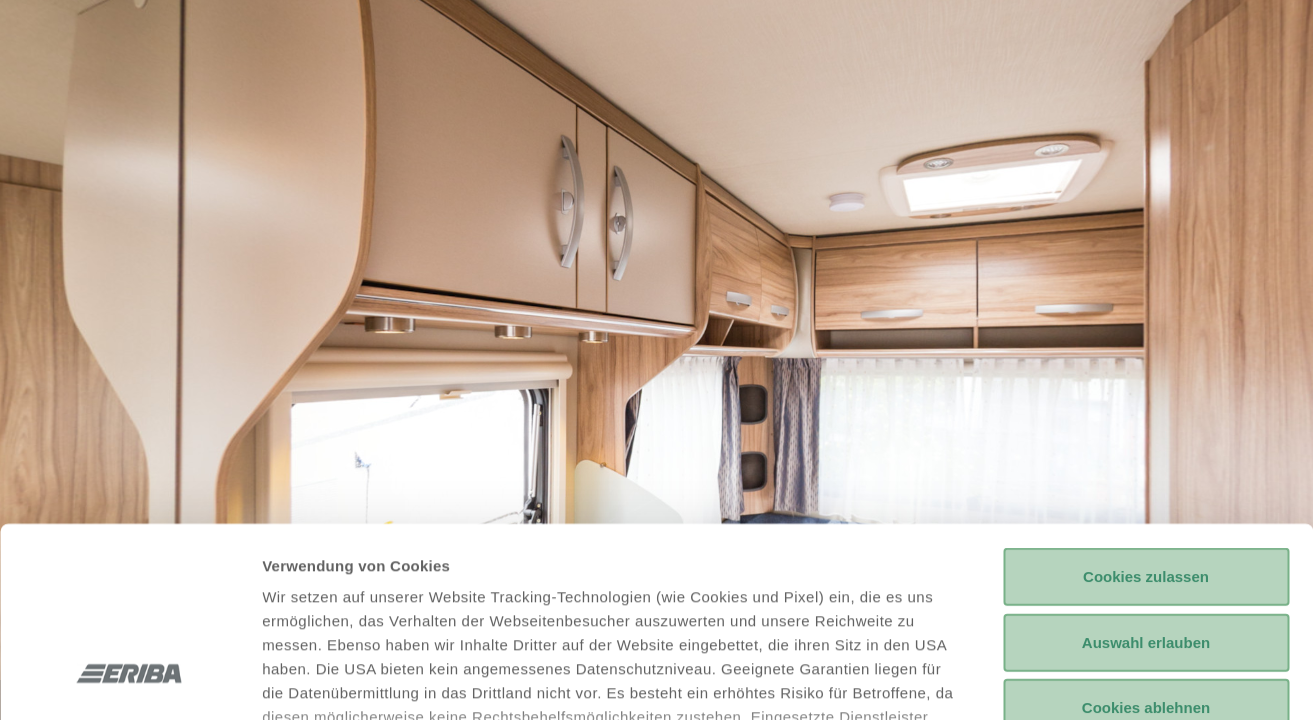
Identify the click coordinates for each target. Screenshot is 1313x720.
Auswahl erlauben (1146, 479)
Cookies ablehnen (1146, 545)
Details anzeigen (1072, 680)
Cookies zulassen (1146, 414)
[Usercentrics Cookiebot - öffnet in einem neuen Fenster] (129, 681)
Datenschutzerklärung (602, 602)
